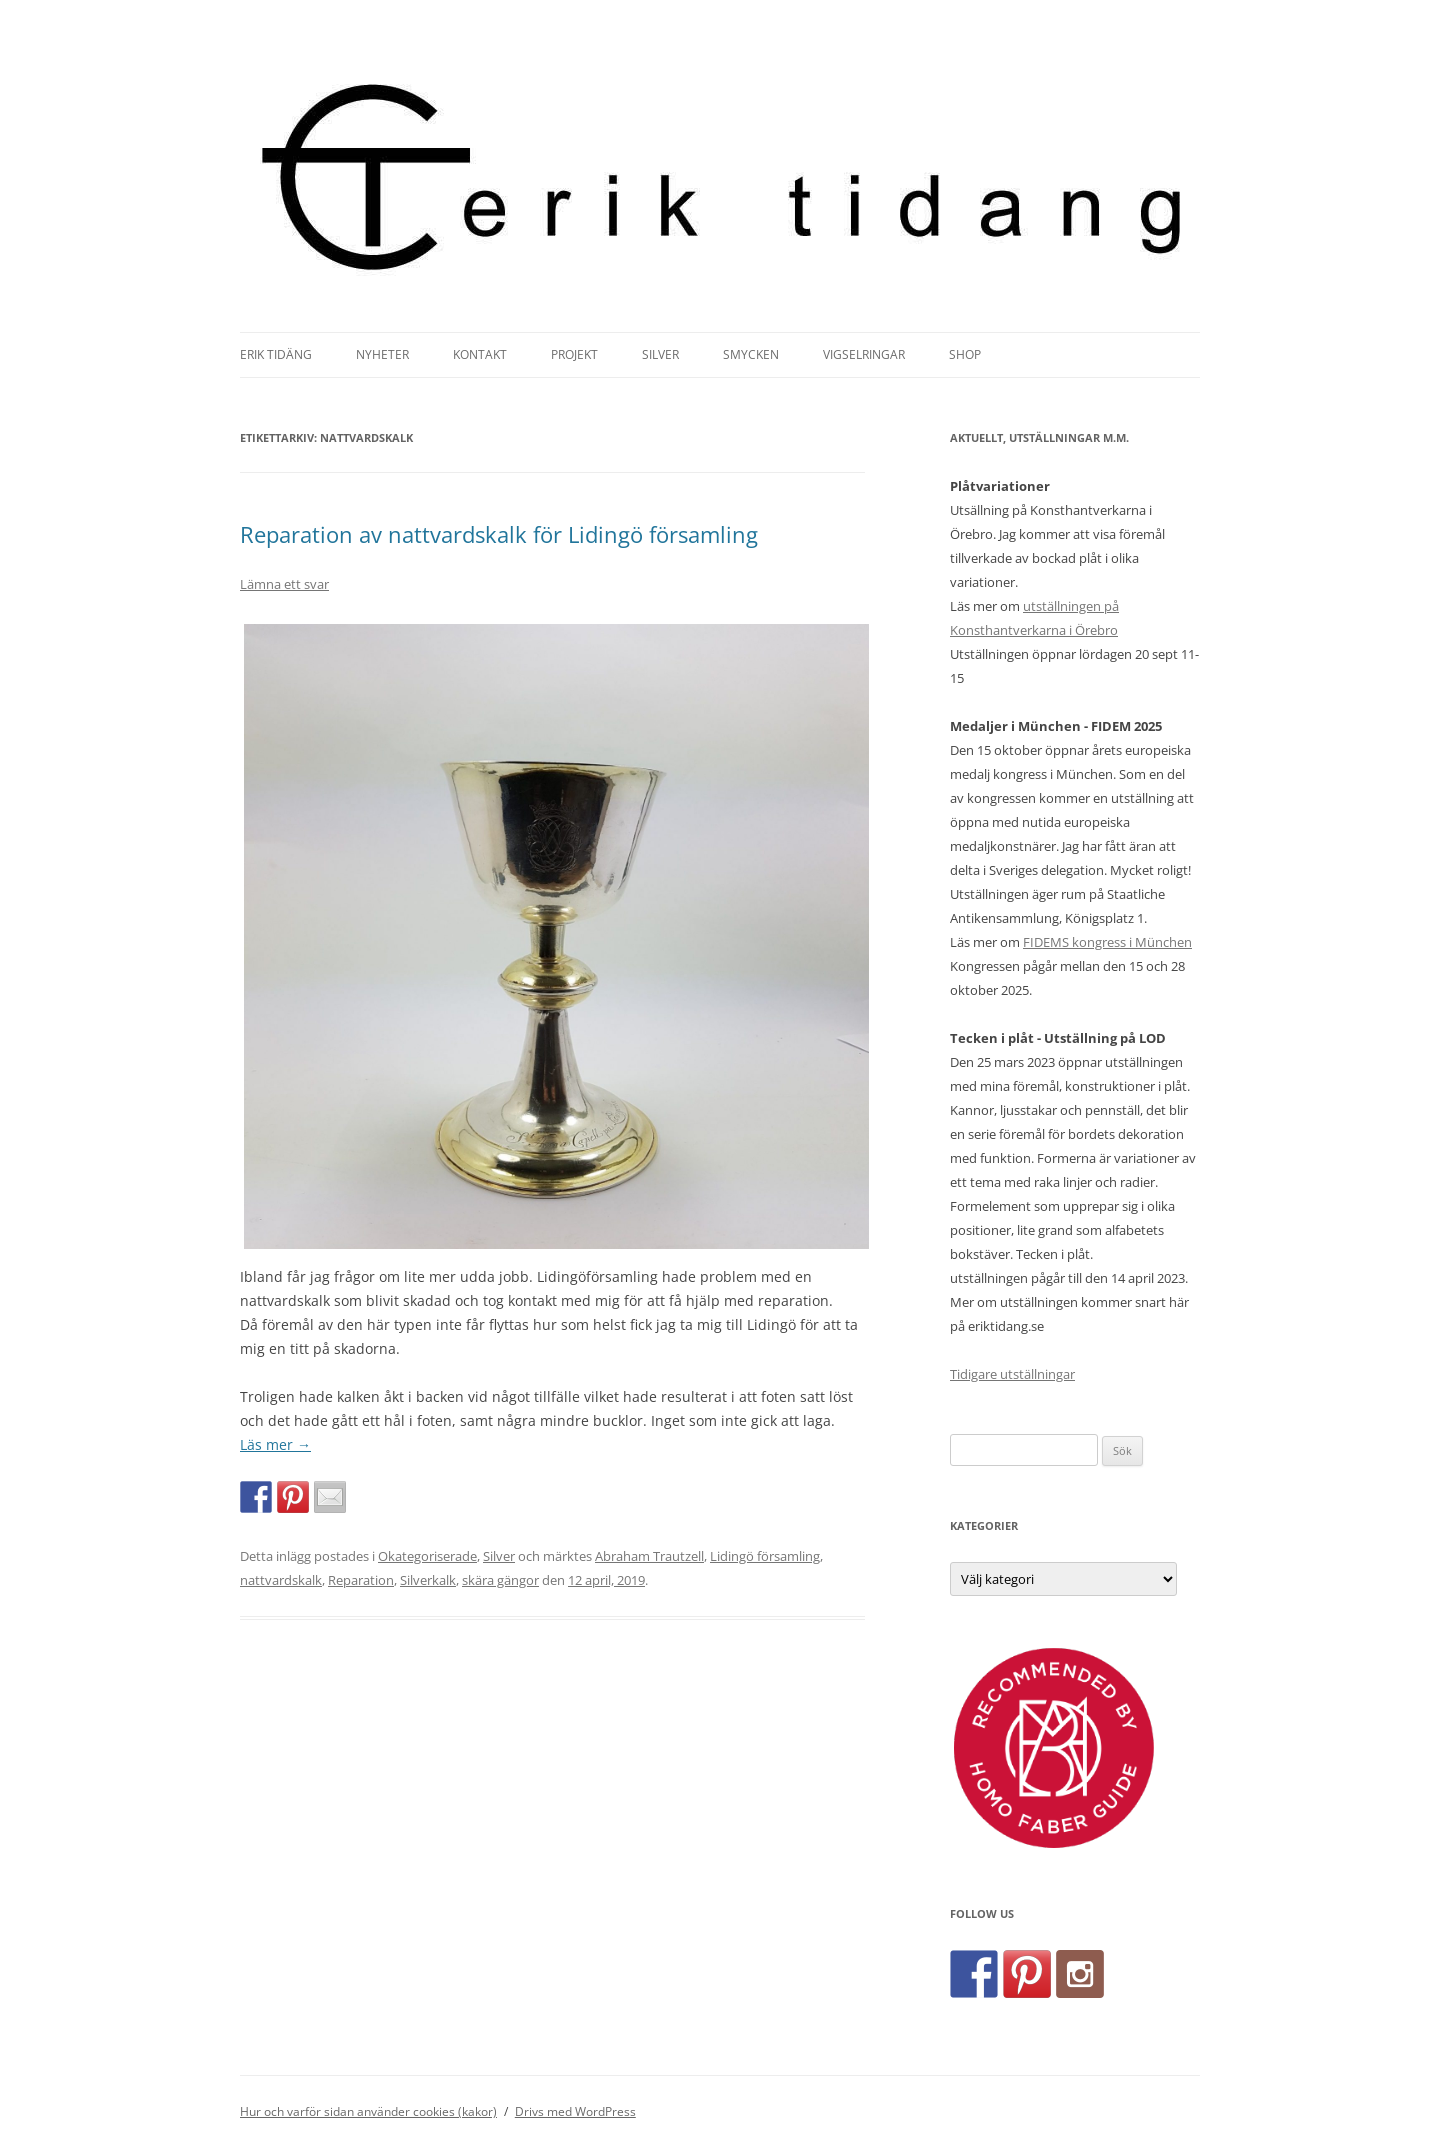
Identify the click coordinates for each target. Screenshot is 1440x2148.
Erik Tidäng (276, 354)
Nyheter (382, 354)
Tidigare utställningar (1012, 1374)
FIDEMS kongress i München (1107, 942)
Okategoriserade (427, 1556)
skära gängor (500, 1580)
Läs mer (275, 1444)
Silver (660, 354)
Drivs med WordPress (575, 2111)
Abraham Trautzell (649, 1556)
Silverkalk (428, 1580)
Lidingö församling (765, 1556)
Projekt (574, 354)
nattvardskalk (281, 1580)
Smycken (751, 354)
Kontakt (480, 354)
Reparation (361, 1580)
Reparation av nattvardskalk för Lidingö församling (499, 534)
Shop (965, 354)
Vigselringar (864, 354)
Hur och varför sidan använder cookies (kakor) (368, 2111)
